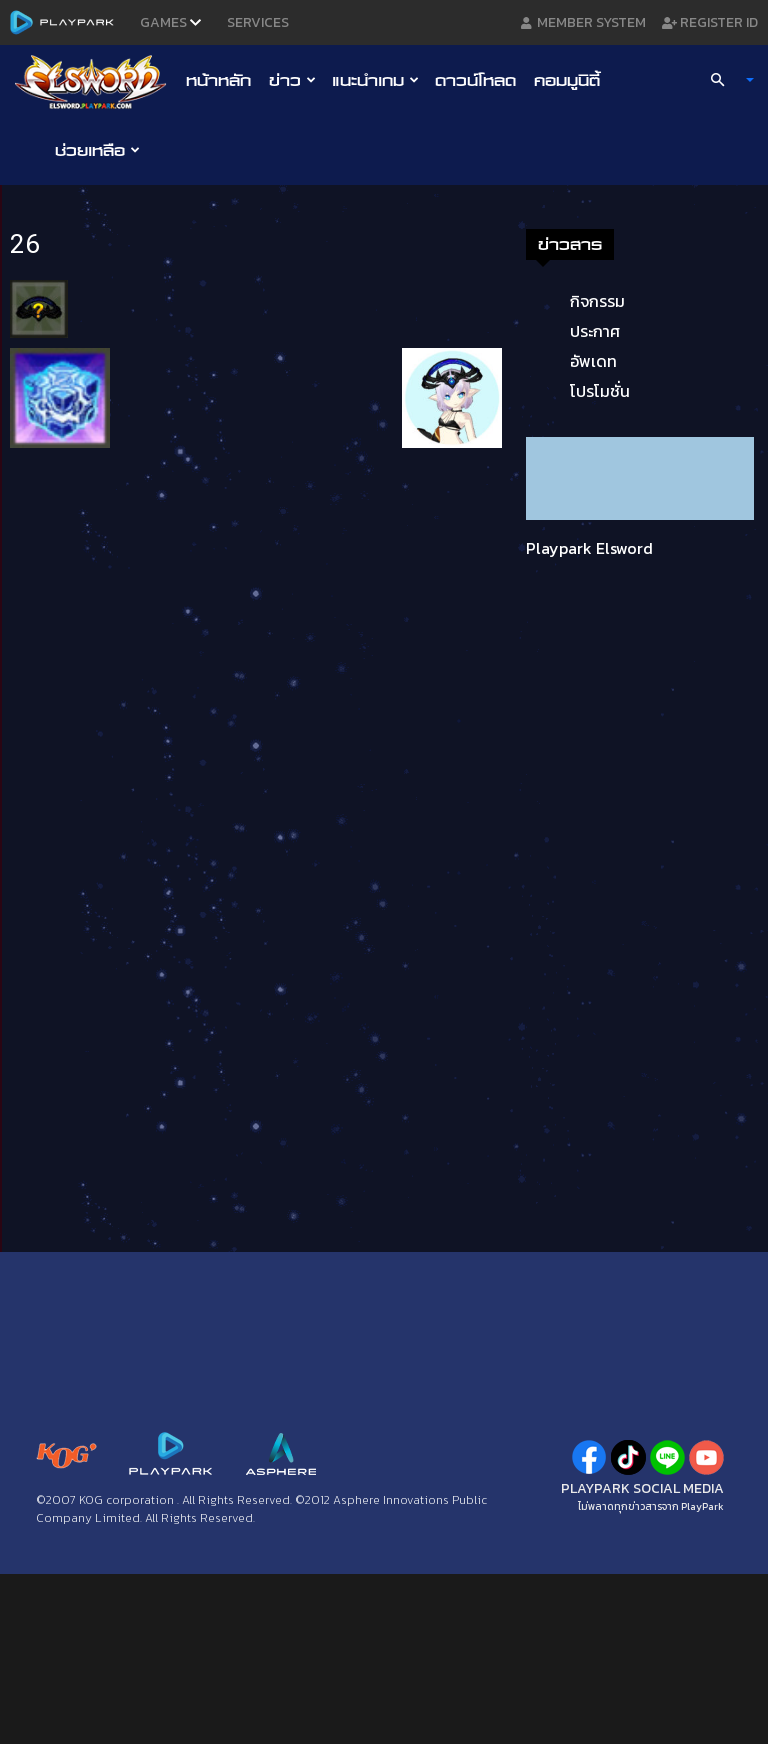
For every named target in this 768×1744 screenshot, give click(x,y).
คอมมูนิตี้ (567, 80)
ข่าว (292, 80)
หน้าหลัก (218, 80)
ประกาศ (595, 331)
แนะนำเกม (375, 80)
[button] (724, 80)
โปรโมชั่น (600, 391)
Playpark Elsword (589, 548)
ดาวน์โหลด (475, 80)
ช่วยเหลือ (97, 150)
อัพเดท (593, 361)
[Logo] (95, 81)
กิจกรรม (597, 301)
